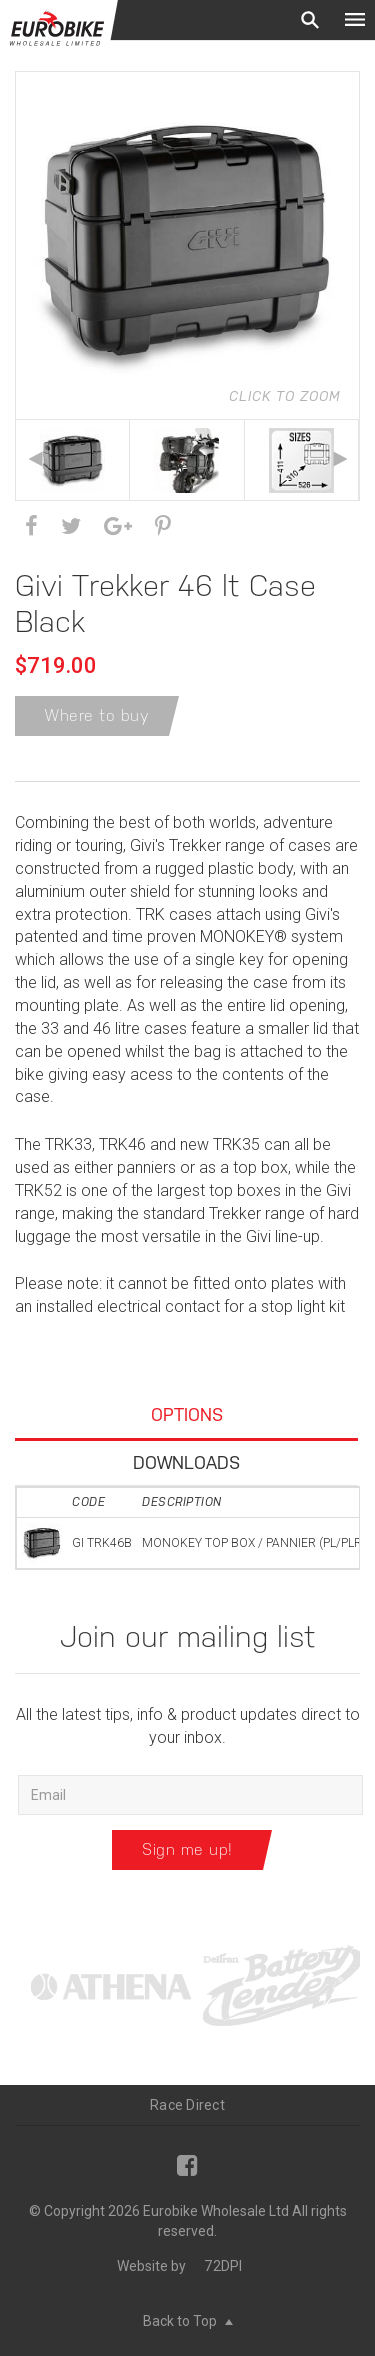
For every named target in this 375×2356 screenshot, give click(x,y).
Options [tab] (187, 1414)
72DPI (223, 2266)
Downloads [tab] (186, 1462)
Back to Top (188, 2321)
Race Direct (187, 2105)
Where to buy (97, 715)
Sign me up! (187, 1849)
